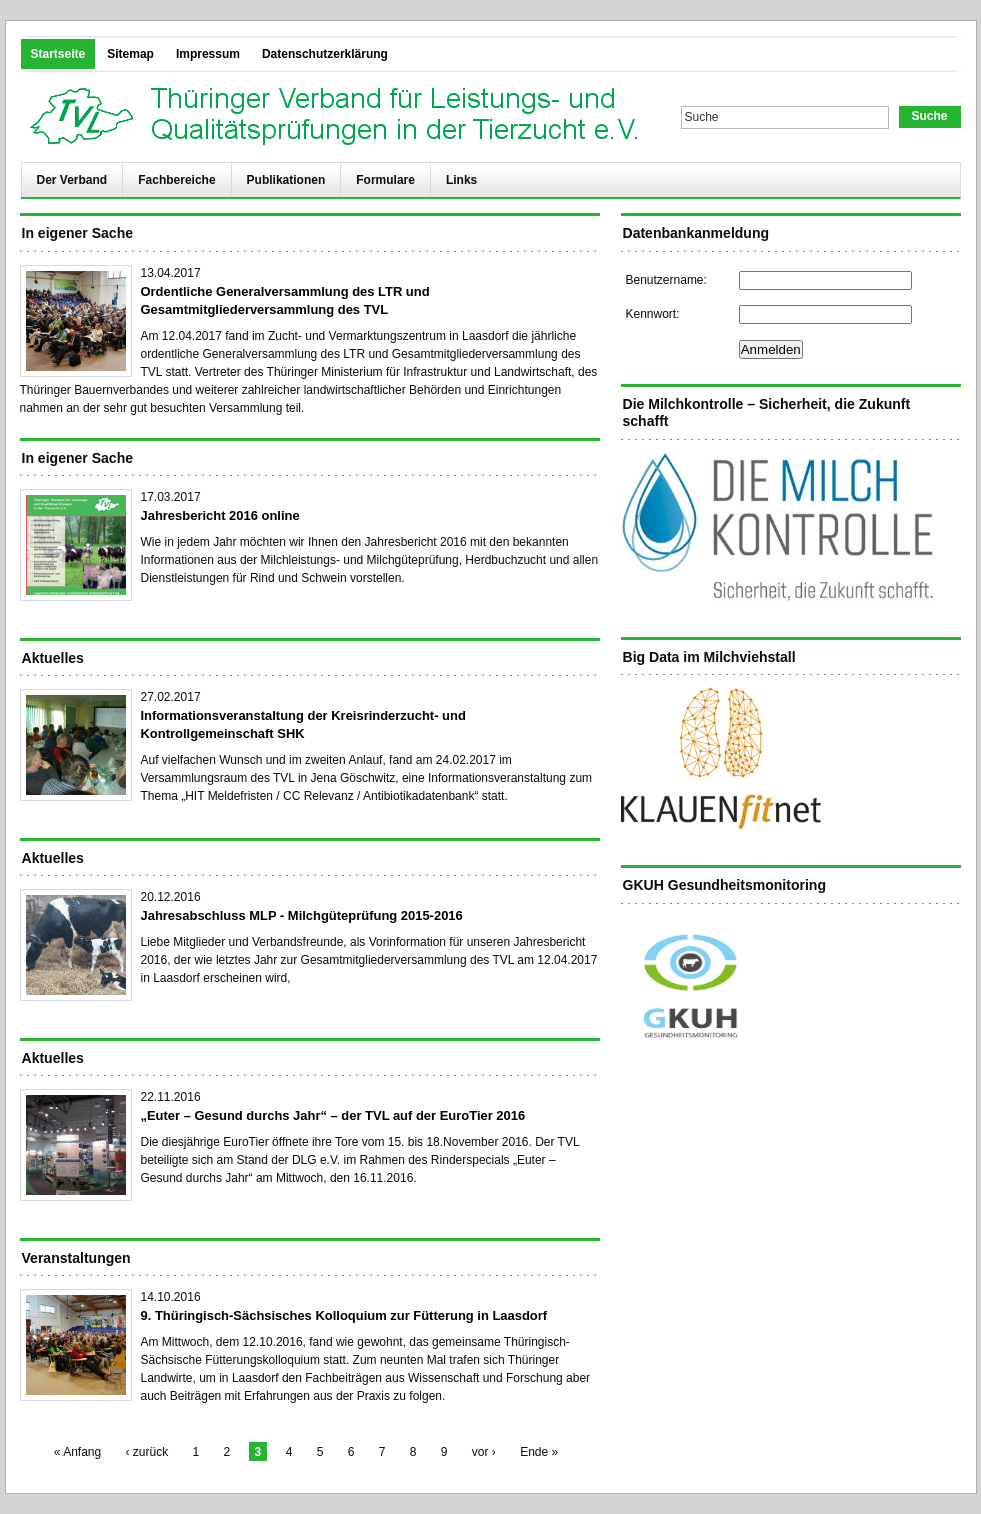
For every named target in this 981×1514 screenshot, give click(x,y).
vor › (484, 1452)
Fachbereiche (176, 180)
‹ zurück (147, 1452)
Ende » (539, 1452)
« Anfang (77, 1452)
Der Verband (72, 180)
